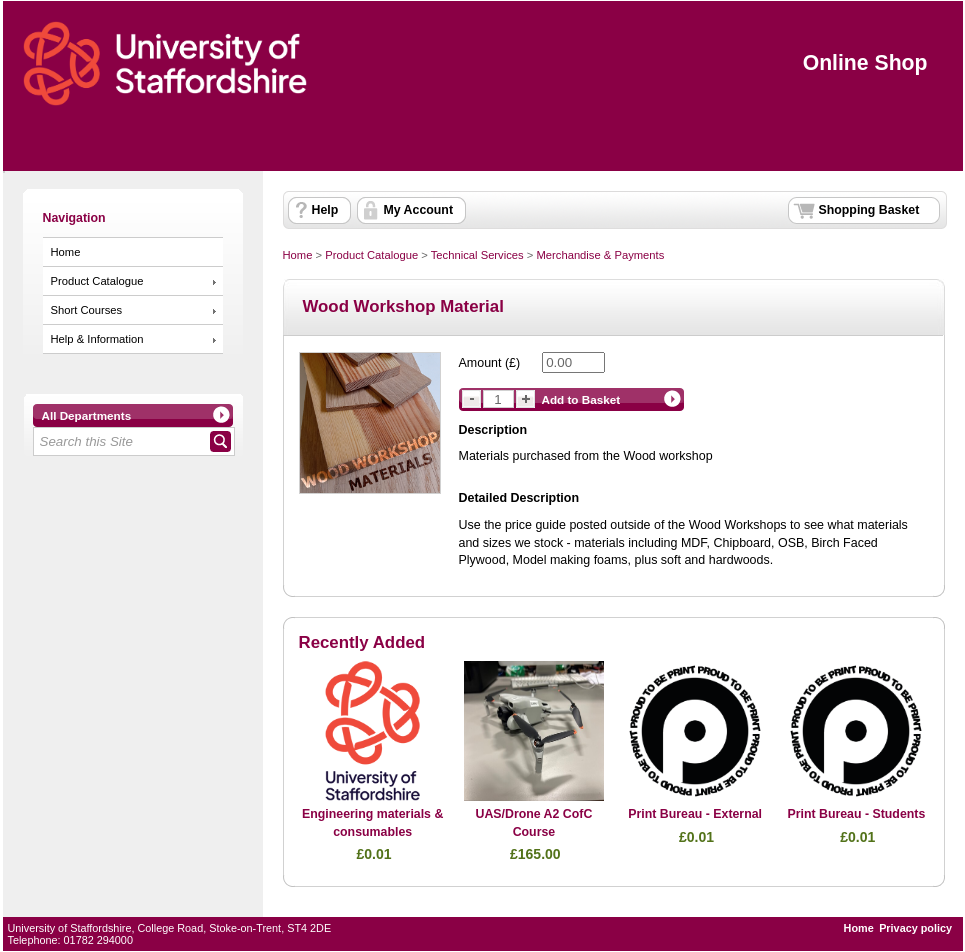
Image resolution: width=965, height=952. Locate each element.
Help (325, 210)
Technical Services (477, 255)
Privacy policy (915, 928)
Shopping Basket (869, 210)
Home (66, 252)
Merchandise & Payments (600, 255)
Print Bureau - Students (856, 814)
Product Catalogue (97, 281)
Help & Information (97, 339)
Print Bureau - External (695, 814)
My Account (419, 210)
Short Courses (87, 310)
